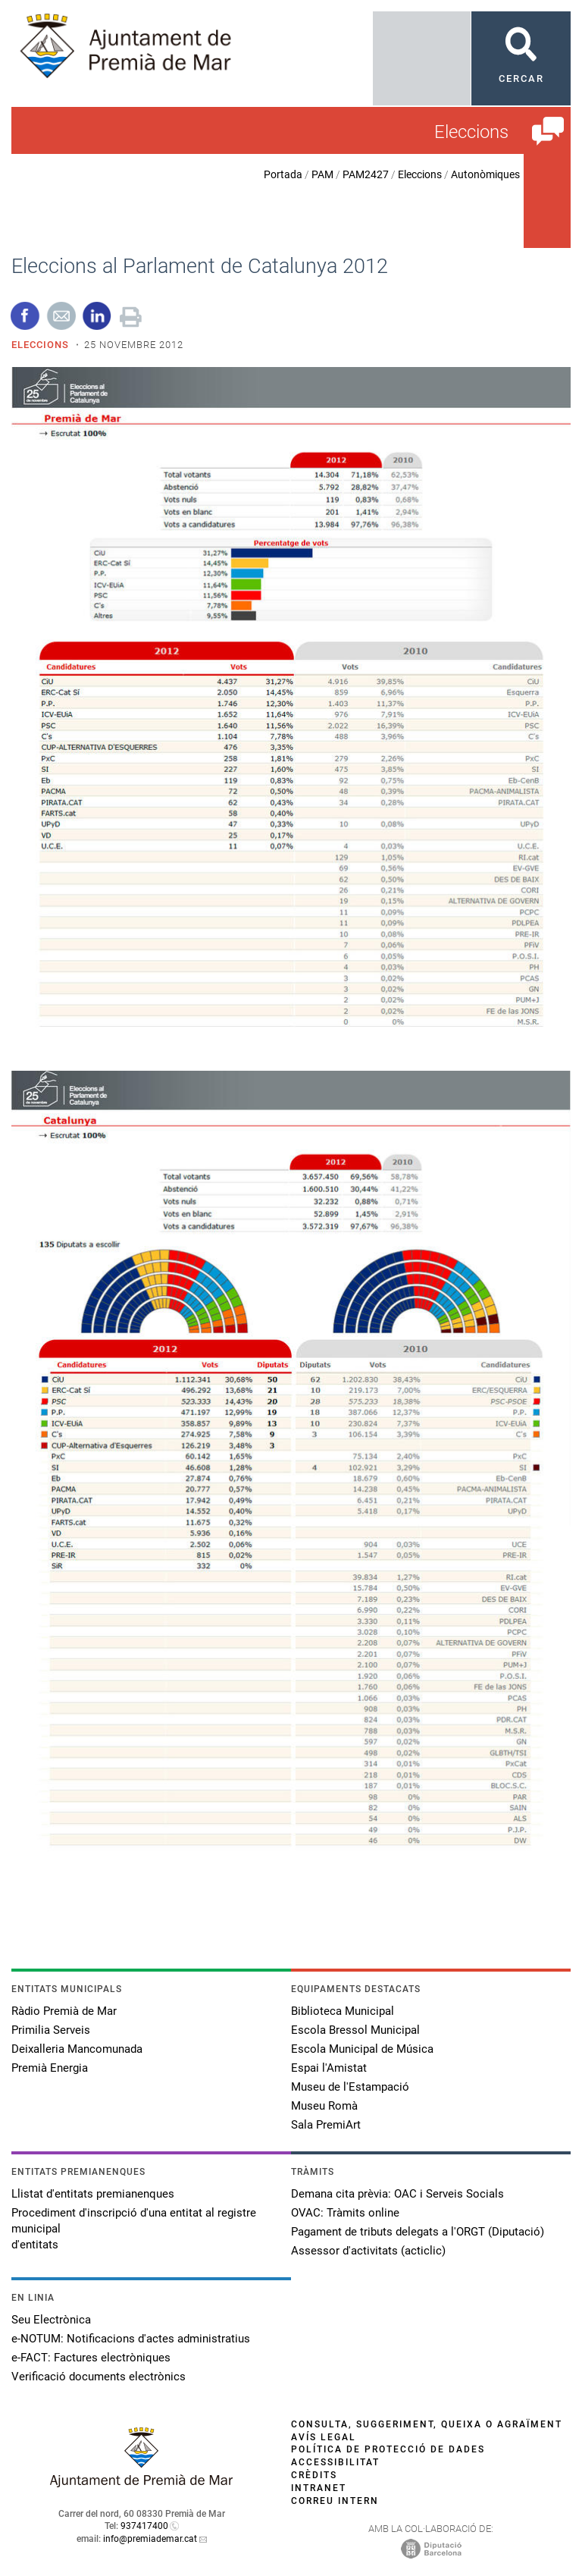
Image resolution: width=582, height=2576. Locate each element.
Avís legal (323, 2437)
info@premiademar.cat (150, 2539)
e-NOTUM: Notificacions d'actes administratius (130, 2338)
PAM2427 (366, 174)
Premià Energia (49, 2068)
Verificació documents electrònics (98, 2376)
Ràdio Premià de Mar (64, 2011)
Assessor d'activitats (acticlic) (368, 2251)
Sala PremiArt (326, 2125)
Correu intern (335, 2501)
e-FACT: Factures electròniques (91, 2357)
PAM (322, 174)
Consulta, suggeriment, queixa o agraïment (426, 2424)
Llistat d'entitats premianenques (92, 2194)
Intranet (318, 2488)
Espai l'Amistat (329, 2068)
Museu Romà (324, 2106)
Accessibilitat (335, 2462)
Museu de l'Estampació (350, 2087)
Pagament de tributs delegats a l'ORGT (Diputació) (417, 2232)
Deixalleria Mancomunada (76, 2049)
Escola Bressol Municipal (355, 2030)
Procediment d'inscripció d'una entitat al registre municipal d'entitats (133, 2228)
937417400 (144, 2526)
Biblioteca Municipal (342, 2011)
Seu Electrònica (51, 2320)
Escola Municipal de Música (362, 2049)
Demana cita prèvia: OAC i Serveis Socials (397, 2194)
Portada (283, 174)
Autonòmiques (485, 174)
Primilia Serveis (50, 2030)
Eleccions (420, 174)
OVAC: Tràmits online (345, 2213)
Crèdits (314, 2475)
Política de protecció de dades (388, 2449)
